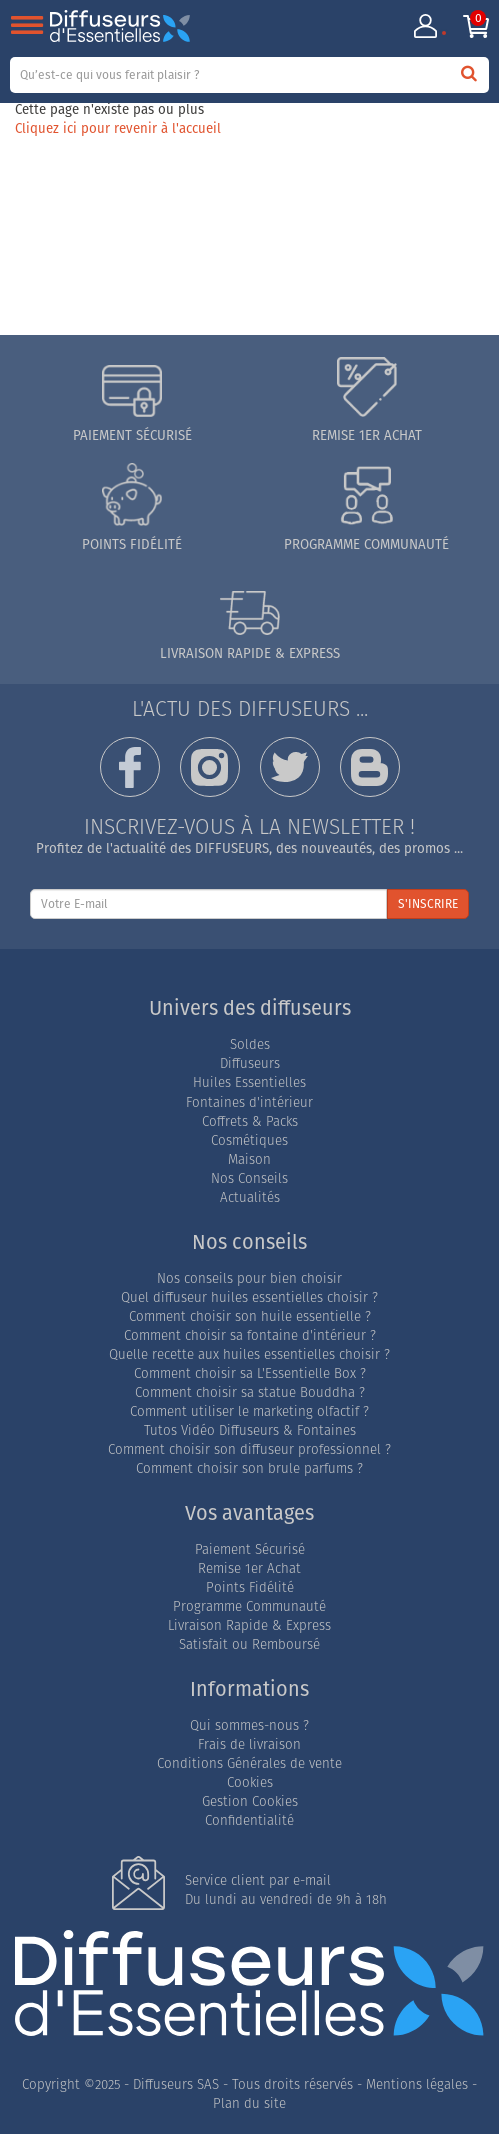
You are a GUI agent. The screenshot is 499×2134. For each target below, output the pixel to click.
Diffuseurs (250, 1064)
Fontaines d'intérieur (249, 1103)
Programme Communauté (249, 1607)
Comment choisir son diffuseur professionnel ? (249, 1450)
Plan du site (249, 2104)
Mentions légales (417, 2085)
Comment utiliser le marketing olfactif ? (249, 1412)
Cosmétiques (249, 1141)
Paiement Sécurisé (250, 1550)
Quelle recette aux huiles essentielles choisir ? (249, 1355)
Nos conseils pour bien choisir (249, 1279)
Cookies (250, 1783)
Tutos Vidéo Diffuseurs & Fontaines (250, 1431)
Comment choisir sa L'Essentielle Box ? (250, 1374)
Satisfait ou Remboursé (249, 1645)
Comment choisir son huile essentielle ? (250, 1317)
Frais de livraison (249, 1745)
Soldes (250, 1045)
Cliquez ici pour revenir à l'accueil (118, 129)
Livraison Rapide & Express (249, 1626)
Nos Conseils (249, 1179)
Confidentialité (249, 1821)
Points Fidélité (250, 1588)
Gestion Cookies (250, 1802)
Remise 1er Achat (249, 1569)
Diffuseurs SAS (176, 2085)
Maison (249, 1160)
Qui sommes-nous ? (249, 1726)
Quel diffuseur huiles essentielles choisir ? (249, 1298)
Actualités (250, 1198)
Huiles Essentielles (249, 1083)
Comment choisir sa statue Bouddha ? (250, 1393)
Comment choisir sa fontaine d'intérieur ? (250, 1336)
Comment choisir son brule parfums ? (249, 1469)
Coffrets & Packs (250, 1122)
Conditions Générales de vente (249, 1764)
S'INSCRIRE (428, 905)
